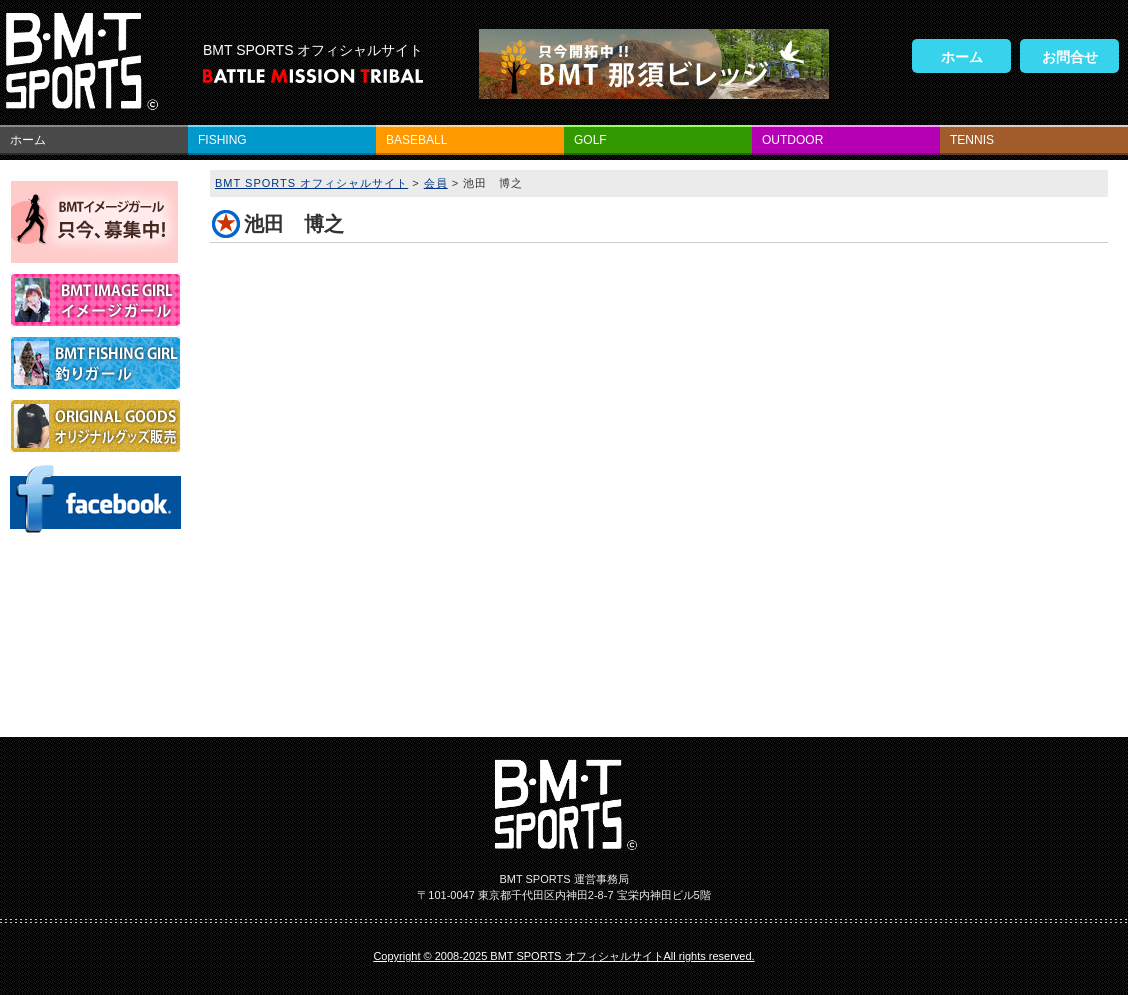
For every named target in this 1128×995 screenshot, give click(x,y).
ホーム (962, 57)
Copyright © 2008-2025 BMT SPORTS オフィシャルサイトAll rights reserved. (563, 956)
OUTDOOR (792, 140)
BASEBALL (416, 140)
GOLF (590, 140)
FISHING (222, 140)
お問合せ (1070, 57)
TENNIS (972, 140)
